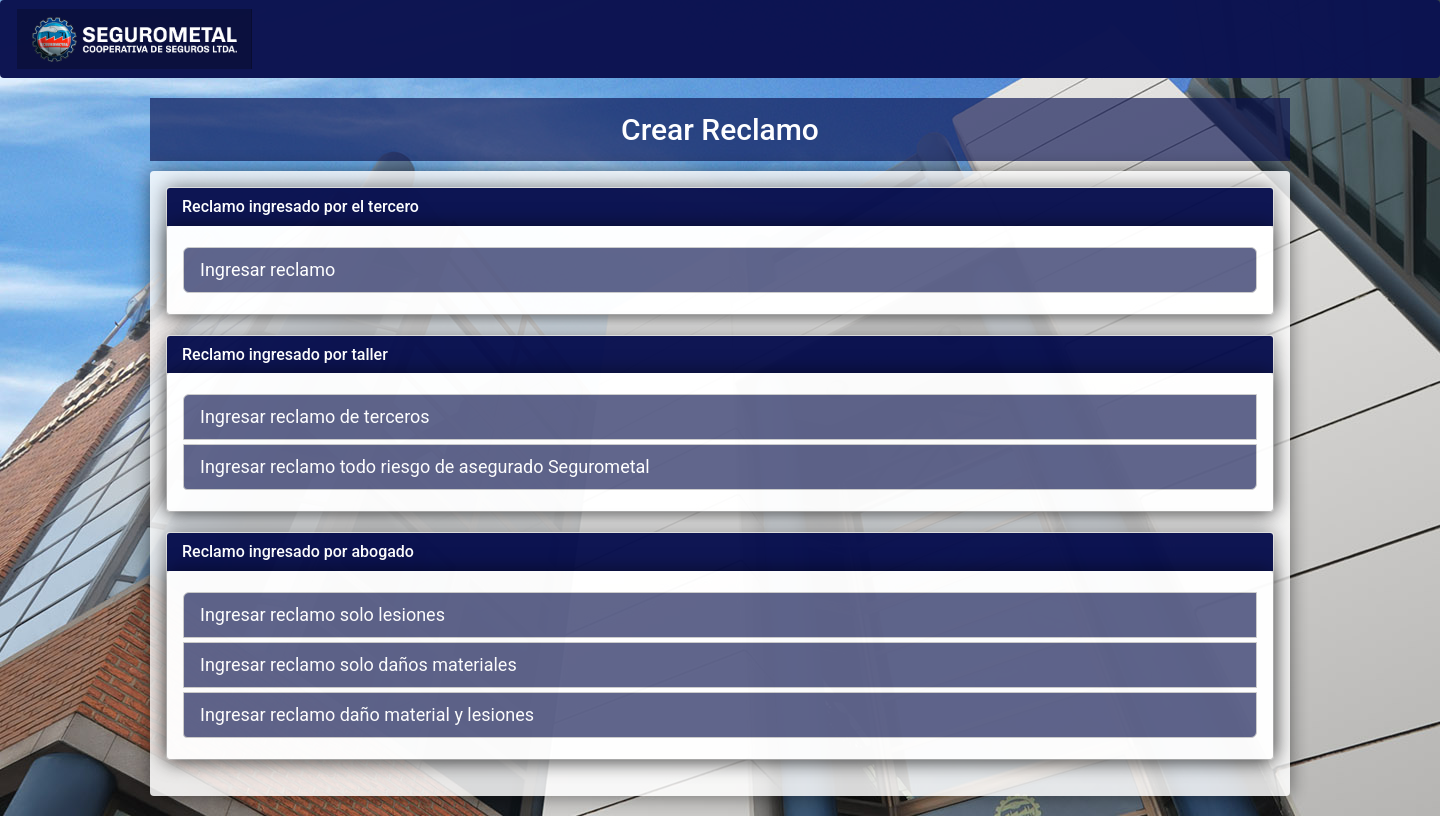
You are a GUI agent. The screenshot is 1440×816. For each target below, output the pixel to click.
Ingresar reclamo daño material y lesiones (367, 714)
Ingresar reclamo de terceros (315, 416)
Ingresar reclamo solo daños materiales (358, 664)
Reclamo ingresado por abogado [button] (298, 551)
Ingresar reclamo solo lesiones (322, 614)
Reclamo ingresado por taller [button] (285, 354)
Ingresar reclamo (267, 269)
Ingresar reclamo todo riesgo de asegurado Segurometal (425, 466)
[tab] (720, 207)
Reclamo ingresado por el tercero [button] (300, 206)
